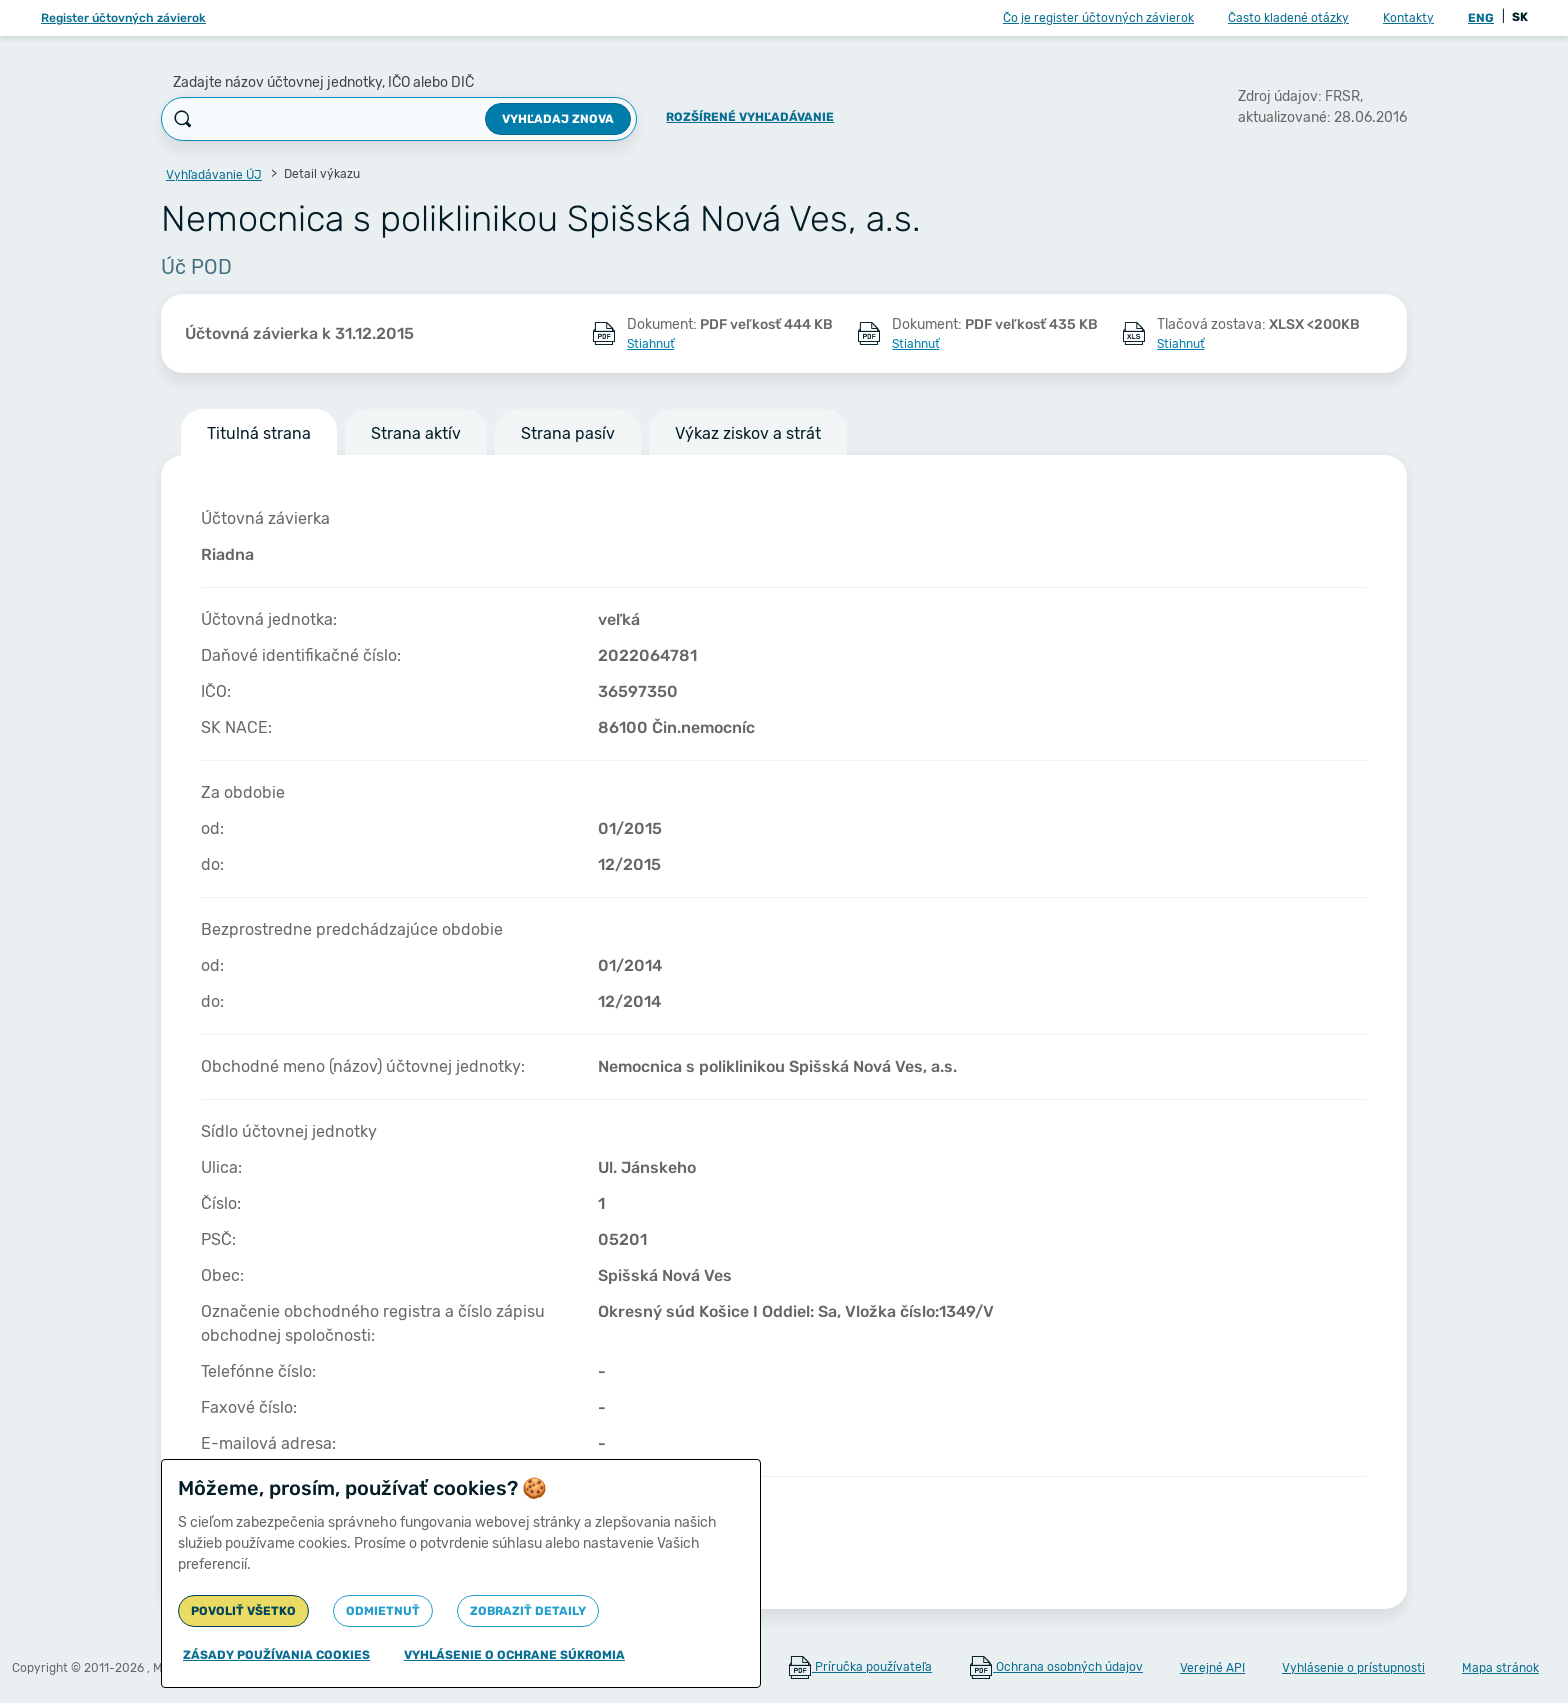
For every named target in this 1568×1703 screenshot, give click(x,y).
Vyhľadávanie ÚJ (214, 175)
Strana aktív (416, 433)
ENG (1481, 18)
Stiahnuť (650, 344)
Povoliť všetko (243, 1611)
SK (1520, 17)
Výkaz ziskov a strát (748, 433)
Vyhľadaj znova (558, 119)
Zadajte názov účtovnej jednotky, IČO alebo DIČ (323, 82)
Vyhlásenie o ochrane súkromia (514, 1655)
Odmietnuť (383, 1611)
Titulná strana (259, 433)
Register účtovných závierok (123, 18)
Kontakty (1408, 18)
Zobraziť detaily (528, 1611)
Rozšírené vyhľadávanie (750, 117)
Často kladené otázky (1288, 18)
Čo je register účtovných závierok (1098, 18)
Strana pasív (568, 433)
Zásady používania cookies (276, 1655)
